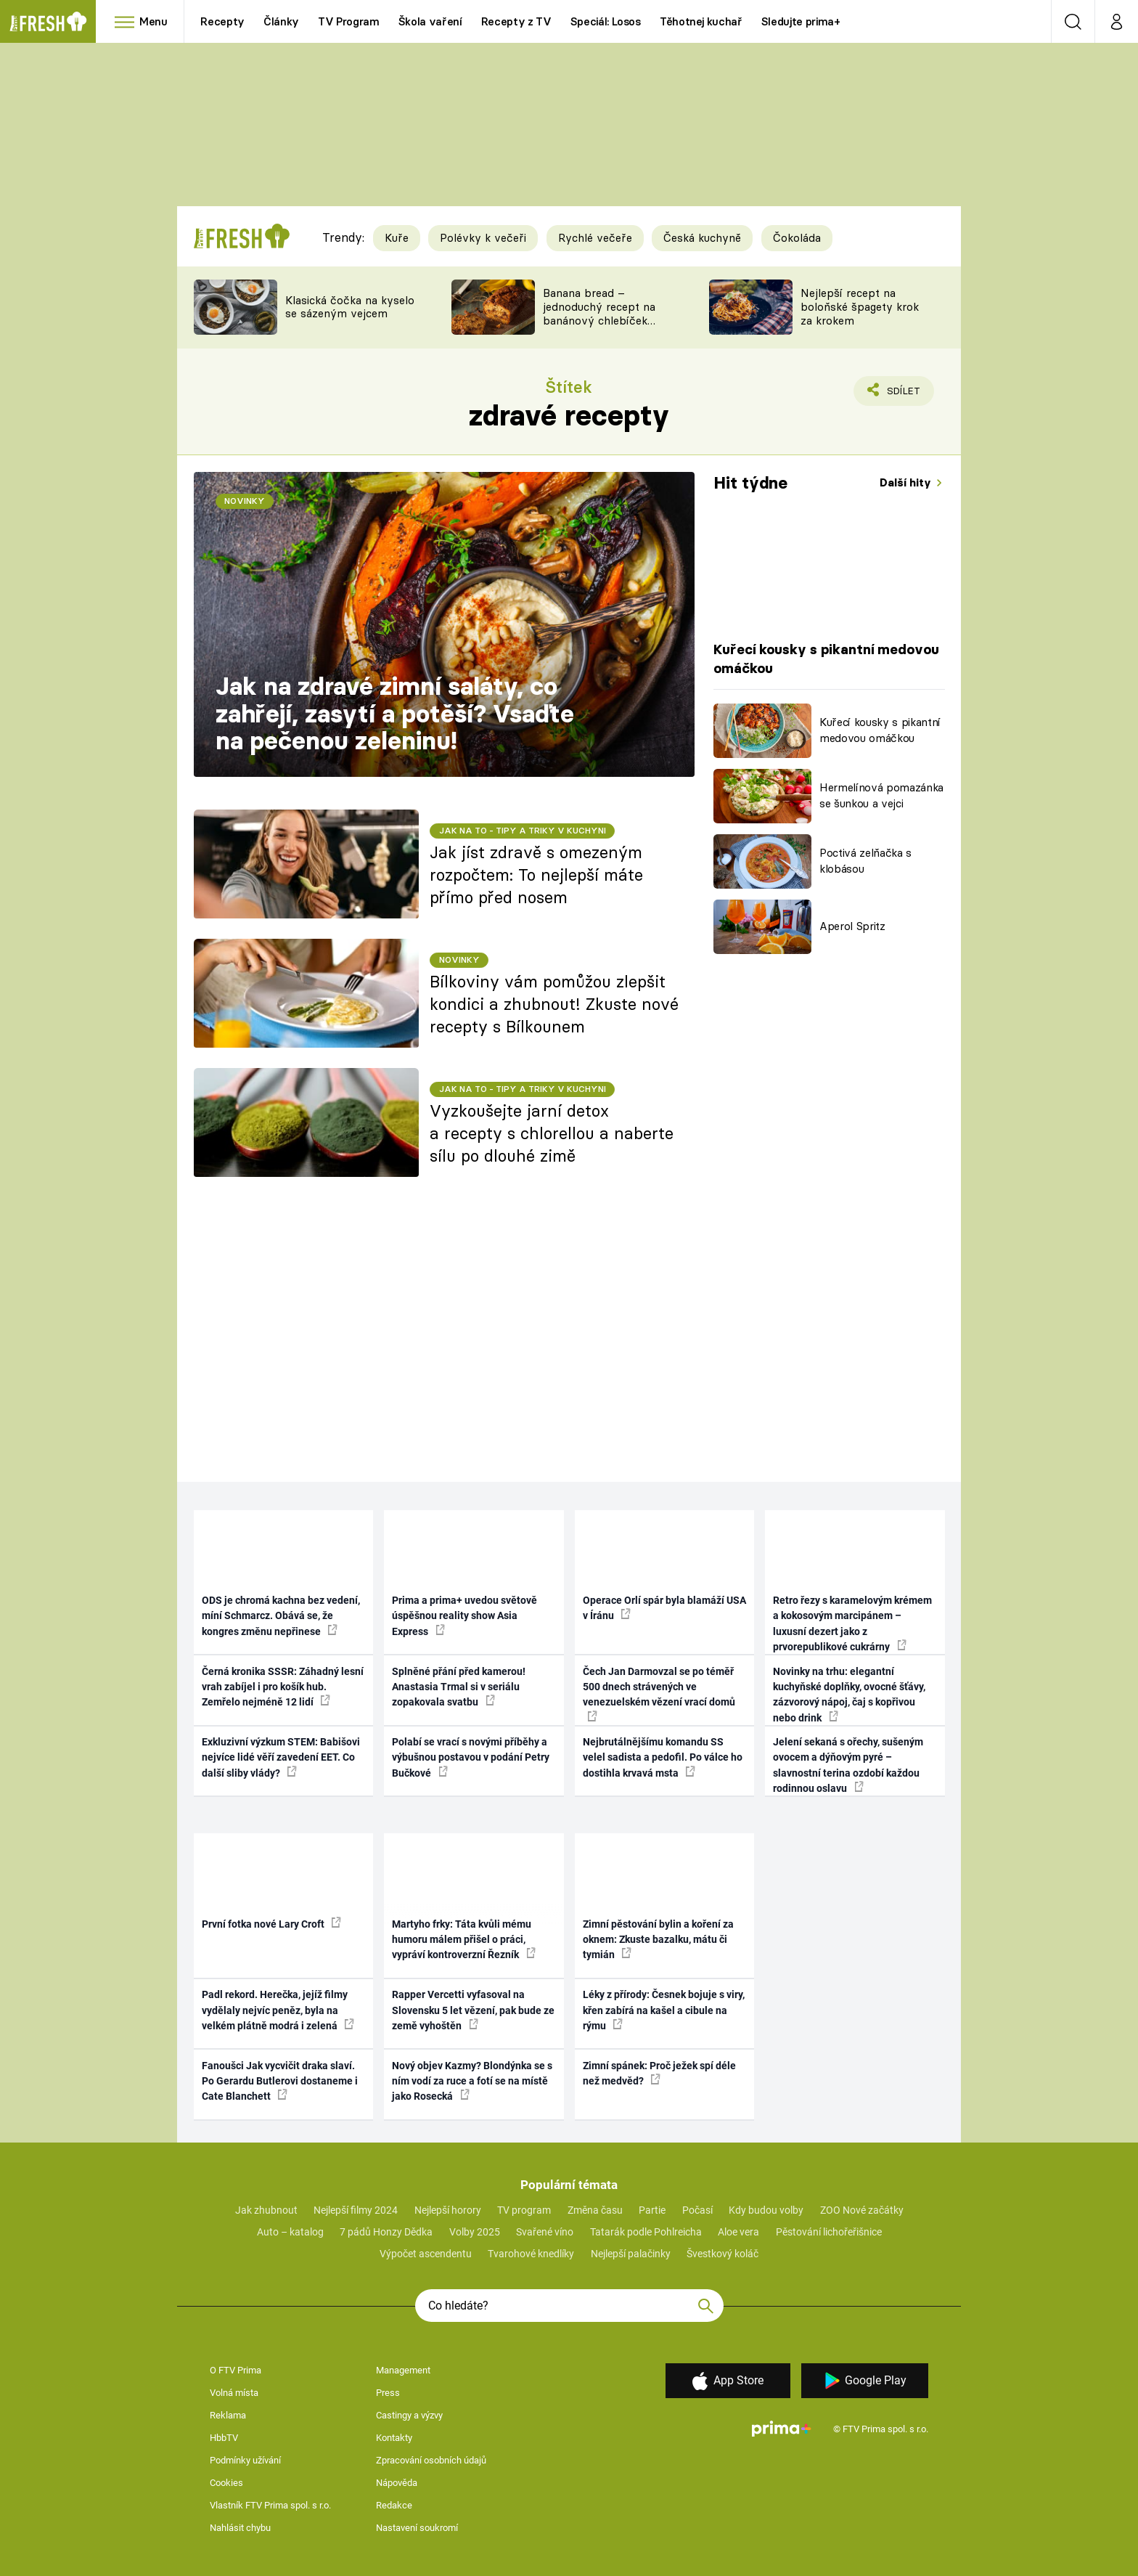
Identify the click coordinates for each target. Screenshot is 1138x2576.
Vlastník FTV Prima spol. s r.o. (270, 2505)
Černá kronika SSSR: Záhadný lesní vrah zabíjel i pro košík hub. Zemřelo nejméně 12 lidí (283, 1687)
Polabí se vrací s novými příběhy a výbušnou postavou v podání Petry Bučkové (470, 1757)
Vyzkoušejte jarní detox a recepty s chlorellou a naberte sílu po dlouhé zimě (552, 1133)
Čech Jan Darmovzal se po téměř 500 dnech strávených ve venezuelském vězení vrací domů (659, 1693)
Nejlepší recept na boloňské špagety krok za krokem (860, 306)
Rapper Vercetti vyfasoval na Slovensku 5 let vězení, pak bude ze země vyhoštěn (473, 2010)
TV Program (348, 21)
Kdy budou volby (766, 2210)
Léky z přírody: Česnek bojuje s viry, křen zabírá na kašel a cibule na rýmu (664, 2010)
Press (388, 2392)
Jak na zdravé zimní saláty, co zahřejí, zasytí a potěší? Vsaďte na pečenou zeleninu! (395, 713)
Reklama (228, 2415)
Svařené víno (544, 2232)
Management (403, 2370)
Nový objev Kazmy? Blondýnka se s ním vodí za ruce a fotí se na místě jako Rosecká (472, 2081)
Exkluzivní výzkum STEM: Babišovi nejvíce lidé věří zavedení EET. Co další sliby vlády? (281, 1757)
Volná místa (234, 2392)
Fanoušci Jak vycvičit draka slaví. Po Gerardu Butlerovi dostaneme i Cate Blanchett (280, 2081)
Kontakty (394, 2437)
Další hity (907, 482)
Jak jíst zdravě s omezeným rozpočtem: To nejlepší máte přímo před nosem (536, 875)
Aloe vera (738, 2232)
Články (281, 21)
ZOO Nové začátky (862, 2210)
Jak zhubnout (266, 2210)
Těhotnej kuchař (701, 21)
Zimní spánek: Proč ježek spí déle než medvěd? (659, 2073)
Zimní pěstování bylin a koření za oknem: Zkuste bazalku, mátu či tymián (658, 1939)
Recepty (222, 21)
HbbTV (224, 2437)
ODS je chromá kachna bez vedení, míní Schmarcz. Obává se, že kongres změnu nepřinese (281, 1615)
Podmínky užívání (245, 2460)
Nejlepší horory (447, 2210)
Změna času (595, 2210)
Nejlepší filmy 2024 (356, 2210)
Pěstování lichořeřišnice (829, 2232)
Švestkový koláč (722, 2253)
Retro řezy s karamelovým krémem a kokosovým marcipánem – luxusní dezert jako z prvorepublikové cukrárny (852, 1623)
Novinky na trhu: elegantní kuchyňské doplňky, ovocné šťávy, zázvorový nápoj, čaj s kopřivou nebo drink (849, 1695)
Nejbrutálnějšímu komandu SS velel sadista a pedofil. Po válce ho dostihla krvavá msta (662, 1757)
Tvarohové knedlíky (531, 2253)
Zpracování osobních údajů (431, 2460)
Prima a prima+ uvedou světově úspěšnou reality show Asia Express (464, 1615)
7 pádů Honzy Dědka (386, 2232)
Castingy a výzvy (409, 2415)
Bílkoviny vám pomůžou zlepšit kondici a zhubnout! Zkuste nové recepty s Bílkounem (554, 1004)
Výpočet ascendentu (426, 2253)
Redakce (394, 2505)
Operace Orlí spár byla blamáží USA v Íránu (664, 1607)
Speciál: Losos (605, 21)
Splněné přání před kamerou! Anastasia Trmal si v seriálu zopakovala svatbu (458, 1687)
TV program (524, 2210)
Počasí (697, 2210)
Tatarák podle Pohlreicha (646, 2232)
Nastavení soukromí (417, 2527)
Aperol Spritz (852, 926)
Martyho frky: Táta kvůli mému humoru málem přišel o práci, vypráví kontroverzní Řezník (464, 1939)
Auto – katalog (290, 2232)
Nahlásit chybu (240, 2527)
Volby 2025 (474, 2232)
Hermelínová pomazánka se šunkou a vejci (881, 795)
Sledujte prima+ (800, 21)
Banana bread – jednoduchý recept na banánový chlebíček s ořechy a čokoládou (599, 313)
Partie (652, 2210)
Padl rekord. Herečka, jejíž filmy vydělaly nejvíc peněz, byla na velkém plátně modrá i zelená (278, 2010)
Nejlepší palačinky (631, 2253)
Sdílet (900, 394)
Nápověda (396, 2482)
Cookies (226, 2482)
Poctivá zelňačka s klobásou (865, 861)
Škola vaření (430, 21)
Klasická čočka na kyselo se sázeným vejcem (349, 307)
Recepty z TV (516, 21)
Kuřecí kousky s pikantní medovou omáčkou (880, 730)
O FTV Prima (235, 2370)
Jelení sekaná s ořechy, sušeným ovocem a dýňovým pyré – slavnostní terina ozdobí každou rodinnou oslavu (848, 1765)
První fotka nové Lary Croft (271, 1923)
